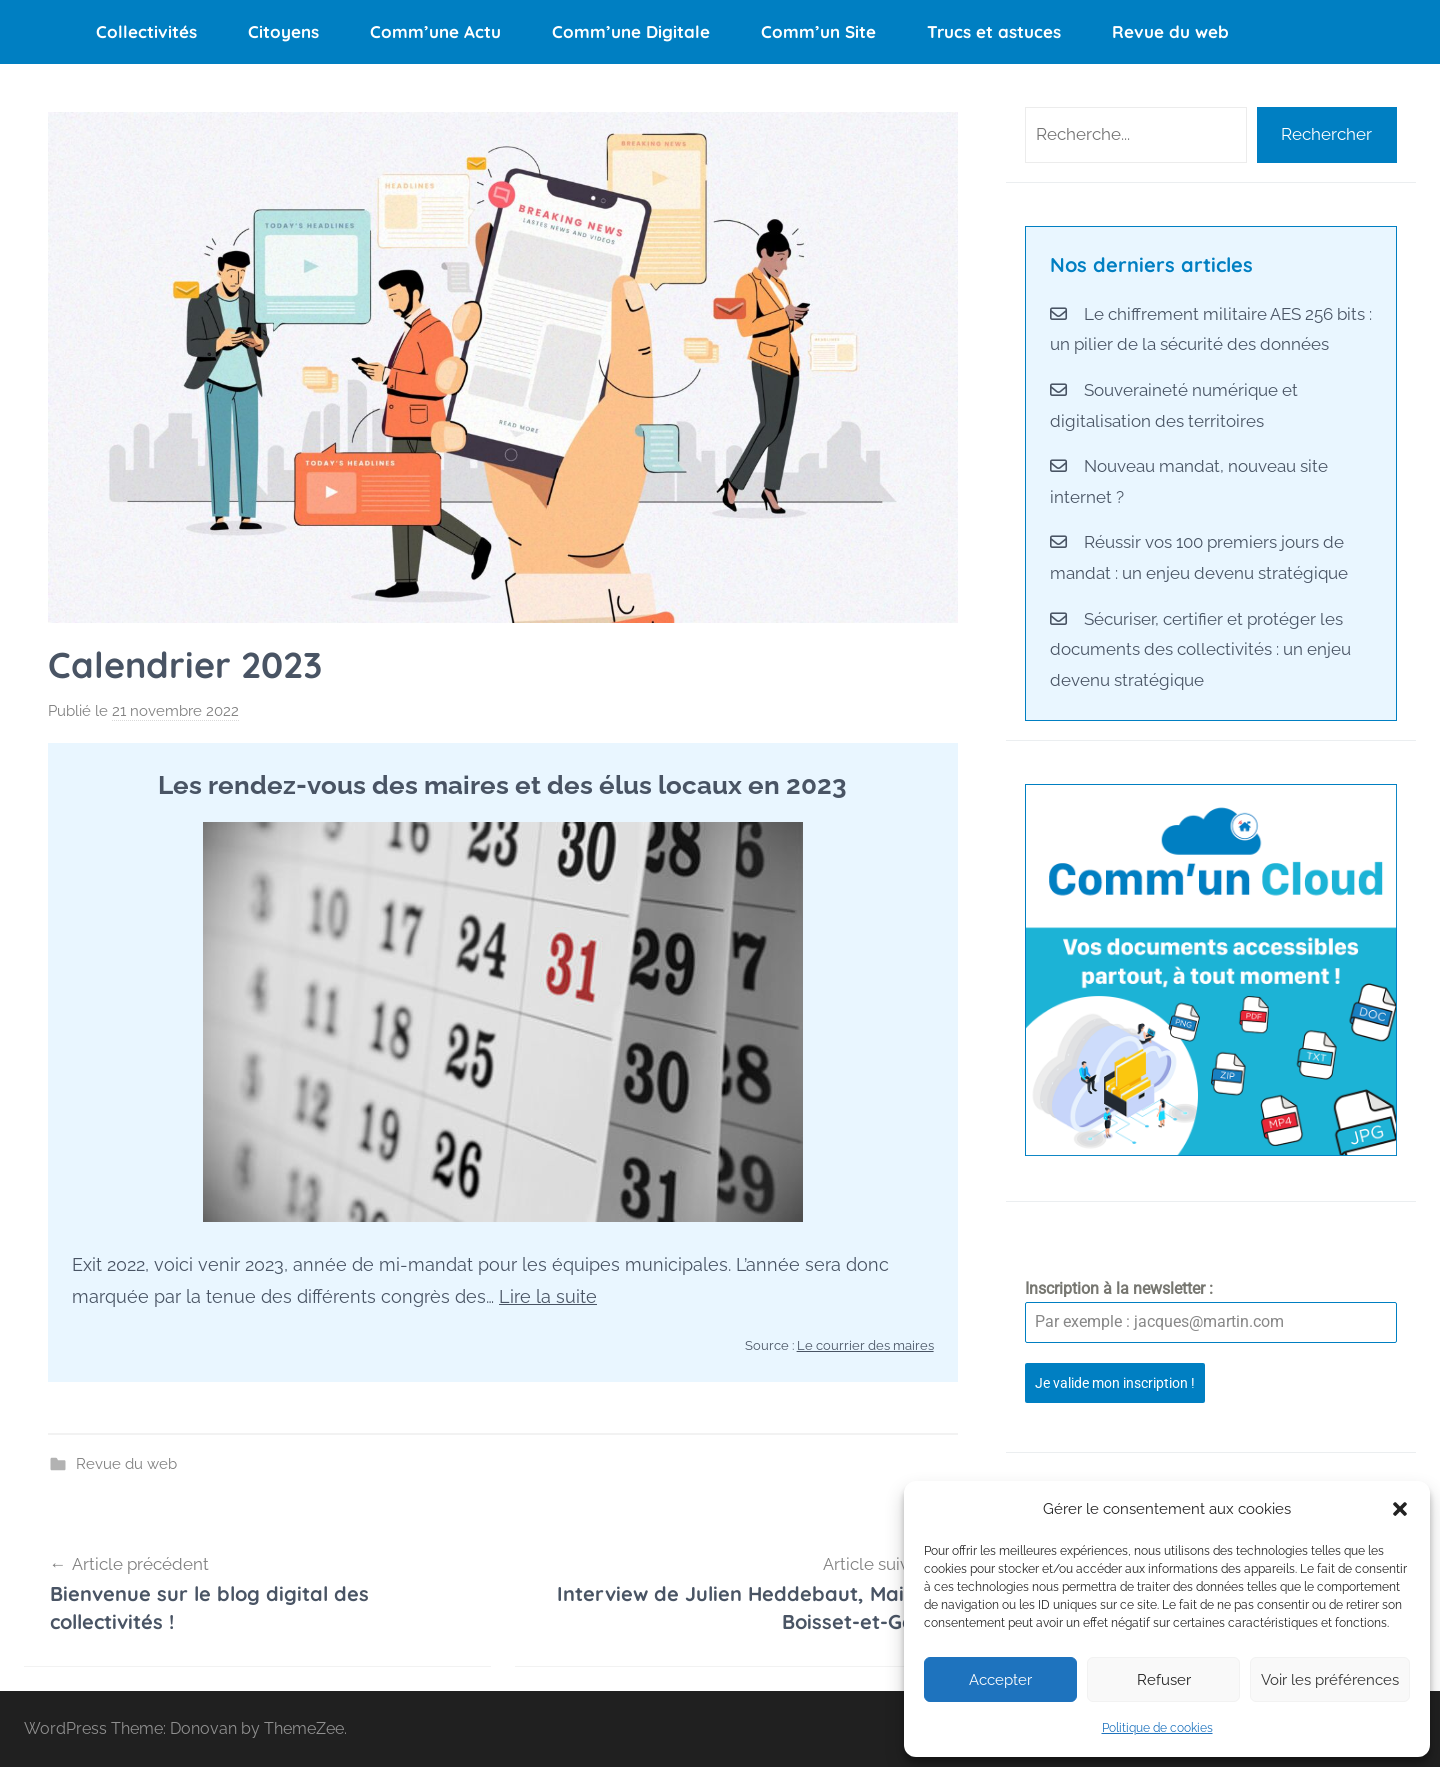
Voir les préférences (1330, 1680)
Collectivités (146, 31)
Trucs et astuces (994, 31)
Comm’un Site (818, 31)
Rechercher (1326, 134)
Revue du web (1170, 31)
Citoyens (283, 31)
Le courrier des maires (865, 1345)
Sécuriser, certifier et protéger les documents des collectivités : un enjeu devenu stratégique (1200, 650)
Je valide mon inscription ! (1115, 1383)
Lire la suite (548, 1296)
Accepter (1000, 1680)
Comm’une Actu (435, 31)
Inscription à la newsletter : (1119, 1288)
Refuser (1164, 1680)
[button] (1400, 1509)
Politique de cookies (1157, 1728)
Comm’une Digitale (631, 31)
